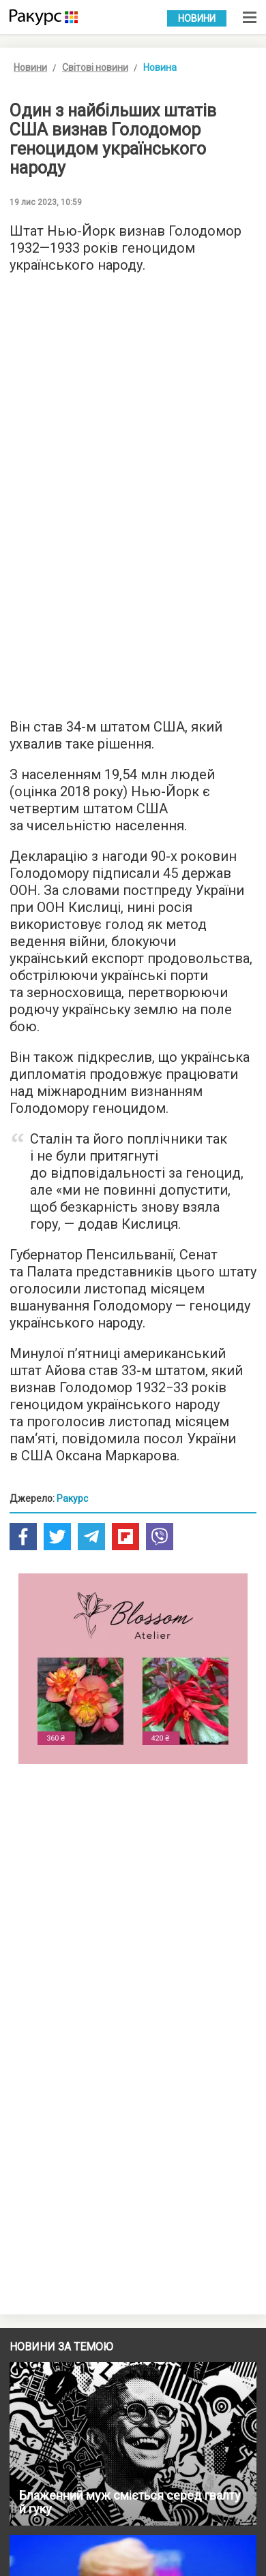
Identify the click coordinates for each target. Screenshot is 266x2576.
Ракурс (72, 1498)
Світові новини (95, 67)
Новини (197, 18)
